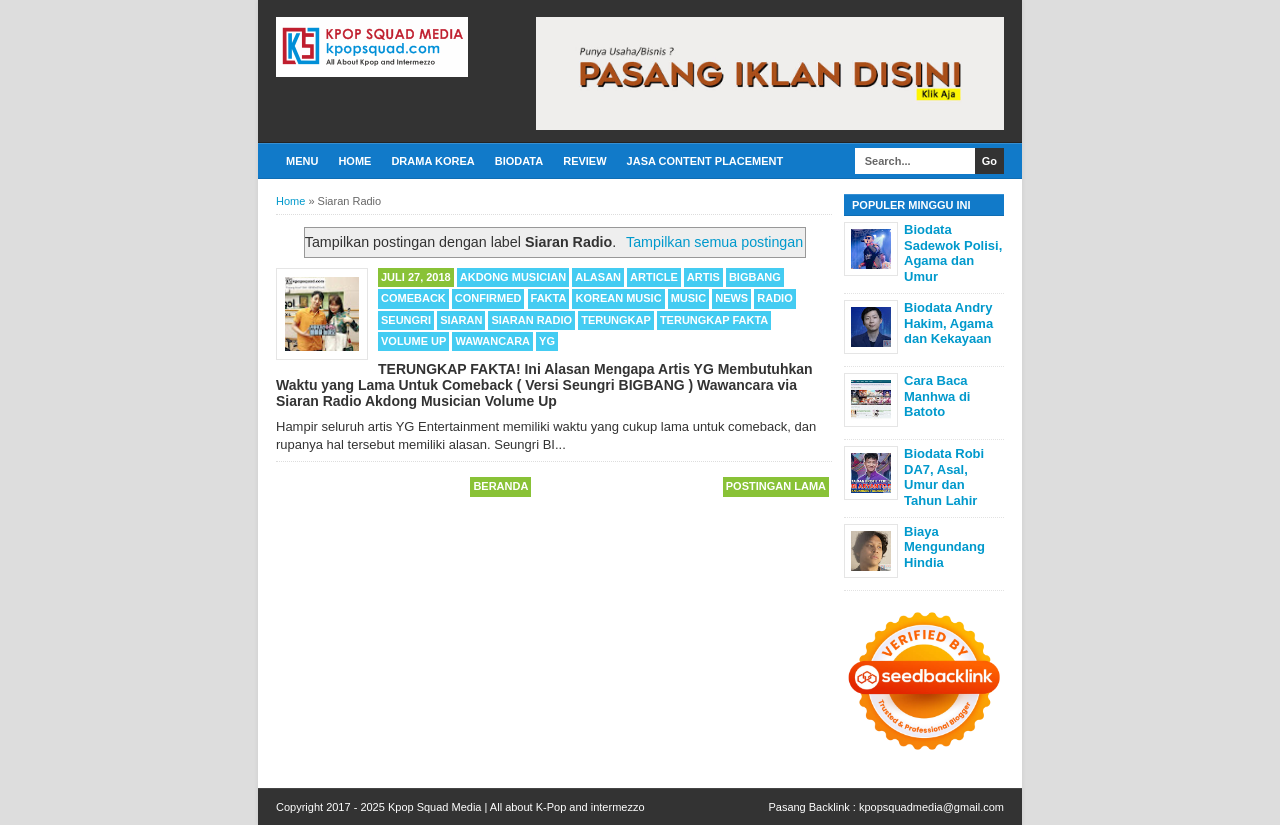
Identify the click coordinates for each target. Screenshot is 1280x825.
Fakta (549, 298)
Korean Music (618, 298)
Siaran (461, 320)
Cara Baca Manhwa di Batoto (937, 396)
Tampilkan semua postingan (714, 242)
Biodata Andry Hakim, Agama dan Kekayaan (948, 323)
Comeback (413, 298)
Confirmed (488, 298)
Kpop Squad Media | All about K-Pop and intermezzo (516, 807)
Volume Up (413, 341)
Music (688, 298)
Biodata (519, 161)
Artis (703, 277)
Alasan (598, 277)
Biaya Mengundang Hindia (944, 547)
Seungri (406, 320)
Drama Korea (432, 161)
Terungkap (616, 320)
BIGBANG (755, 277)
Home (354, 161)
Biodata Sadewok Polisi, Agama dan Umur (953, 253)
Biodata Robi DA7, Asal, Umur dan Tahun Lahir (944, 477)
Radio (774, 298)
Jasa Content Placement (705, 161)
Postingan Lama (776, 486)
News (731, 298)
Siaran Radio (531, 320)
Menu (302, 161)
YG (547, 341)
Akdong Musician (513, 277)
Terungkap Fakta (714, 320)
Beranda (500, 486)
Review (584, 161)
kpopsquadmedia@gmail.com (931, 807)
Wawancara (492, 341)
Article (654, 277)
